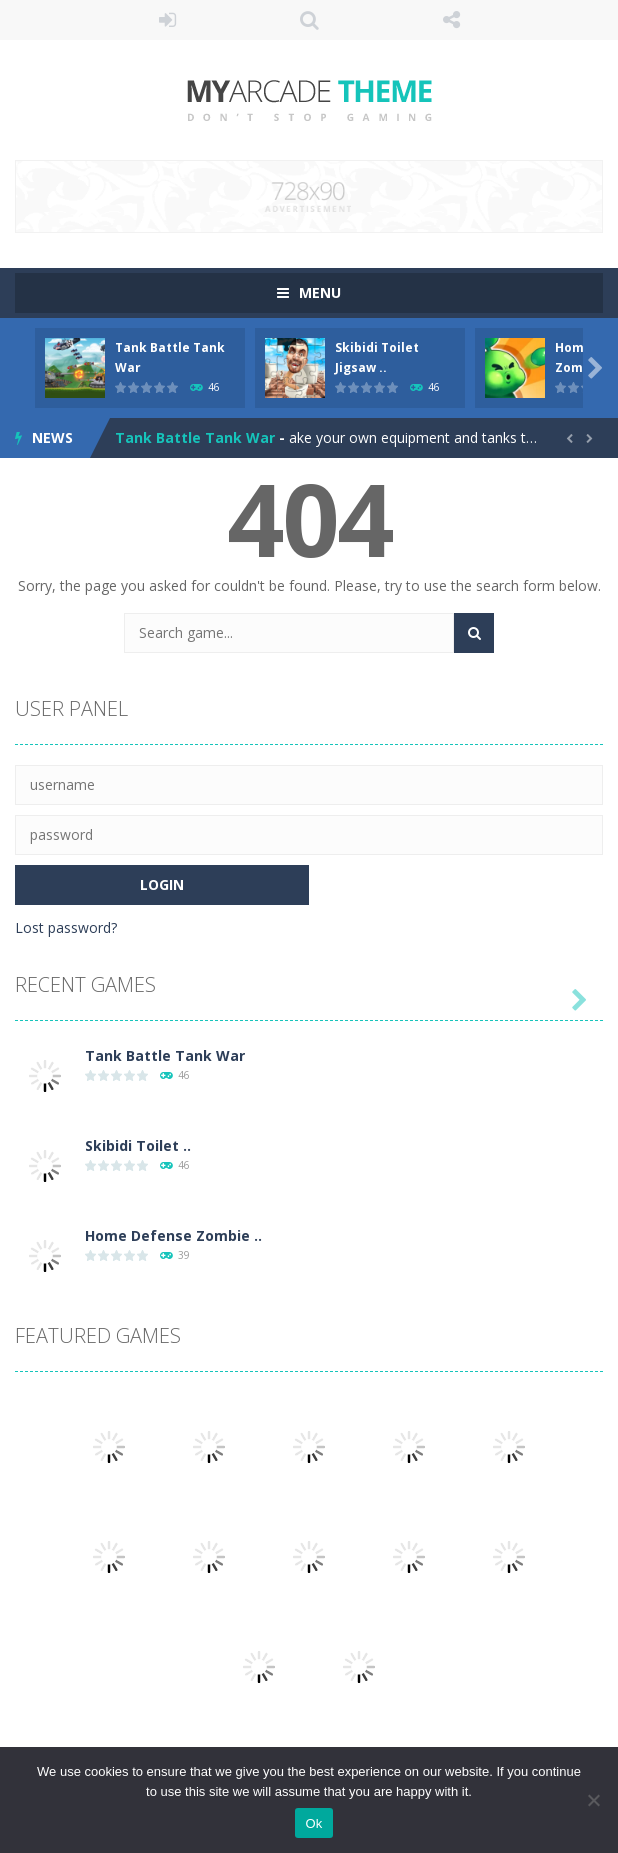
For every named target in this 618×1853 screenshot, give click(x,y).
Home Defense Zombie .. (173, 1235)
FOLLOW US (451, 20)
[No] (593, 1800)
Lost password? (66, 927)
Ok (313, 1823)
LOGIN (167, 20)
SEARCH (309, 20)
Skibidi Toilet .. (138, 1145)
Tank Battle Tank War (195, 437)
